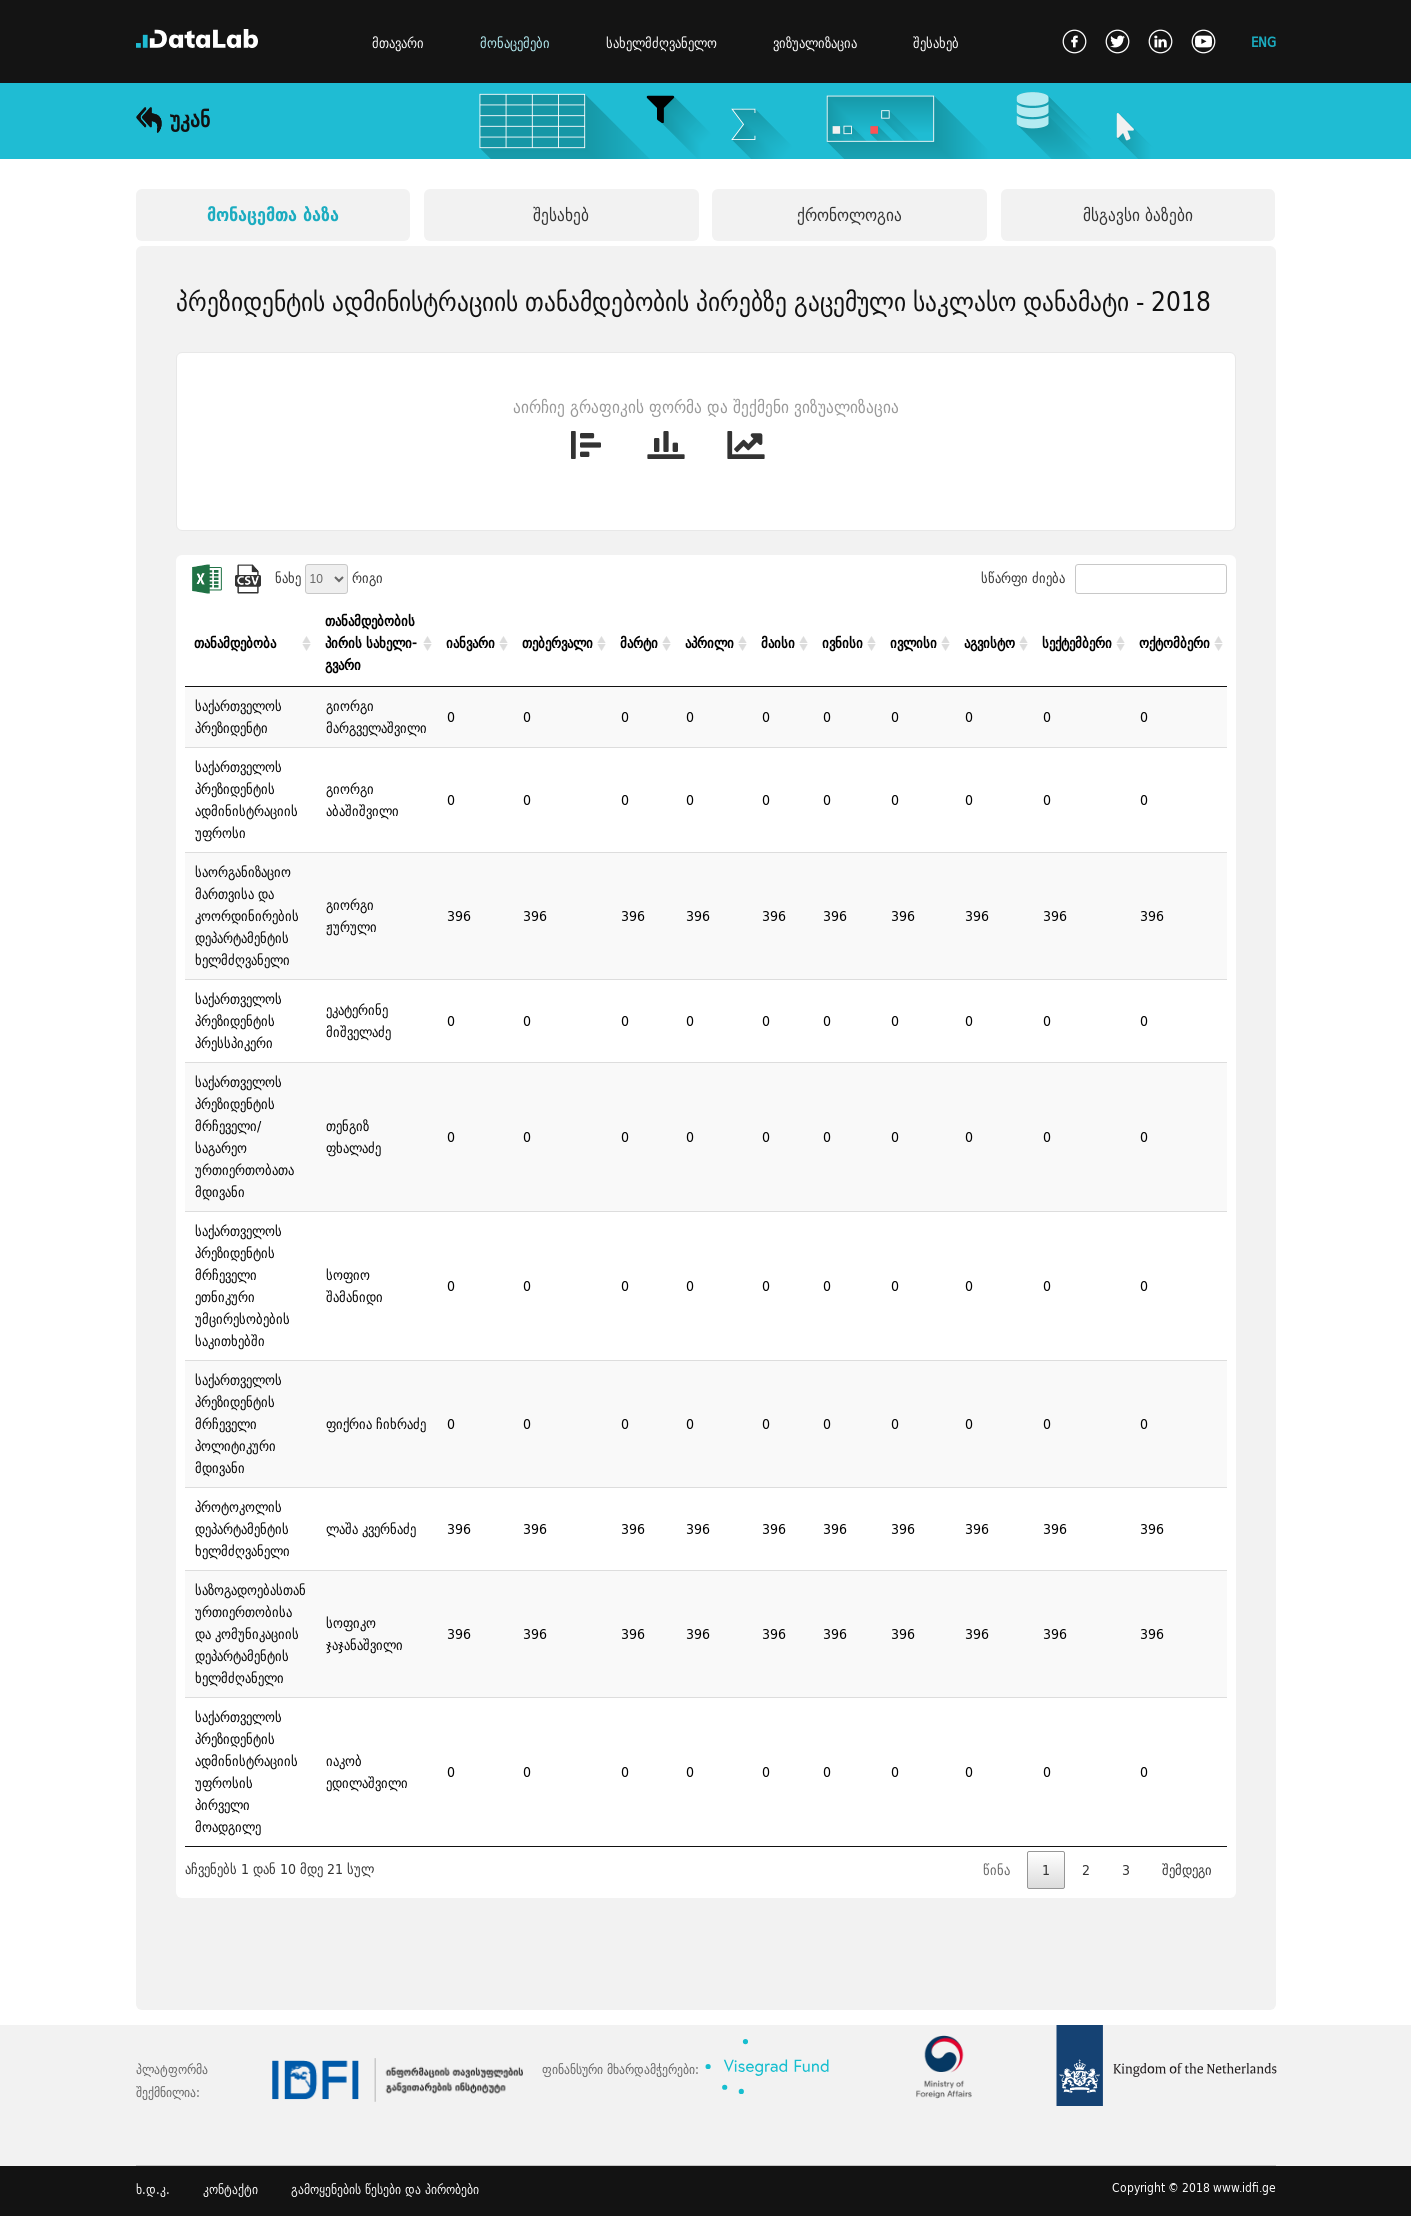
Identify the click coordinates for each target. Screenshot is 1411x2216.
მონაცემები (515, 43)
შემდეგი (1187, 1870)
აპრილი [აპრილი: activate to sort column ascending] (709, 643)
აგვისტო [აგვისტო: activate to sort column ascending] (989, 643)
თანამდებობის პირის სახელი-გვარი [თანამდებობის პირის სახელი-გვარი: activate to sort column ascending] (371, 643)
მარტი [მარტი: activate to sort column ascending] (639, 643)
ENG (1263, 41)
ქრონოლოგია (849, 214)
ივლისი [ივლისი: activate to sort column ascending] (913, 643)
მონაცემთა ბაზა (273, 214)
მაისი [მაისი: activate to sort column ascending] (778, 643)
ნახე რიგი (329, 578)
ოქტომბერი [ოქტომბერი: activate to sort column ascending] (1174, 643)
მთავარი (398, 43)
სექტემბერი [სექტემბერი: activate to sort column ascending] (1077, 643)
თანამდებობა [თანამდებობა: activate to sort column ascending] (235, 643)
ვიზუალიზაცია (815, 43)
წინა (996, 1870)
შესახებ (936, 43)
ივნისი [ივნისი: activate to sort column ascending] (842, 643)
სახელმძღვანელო (661, 43)
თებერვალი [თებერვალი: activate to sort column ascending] (557, 643)
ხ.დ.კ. (153, 2189)
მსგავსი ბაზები (1138, 214)
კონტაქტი (230, 2189)
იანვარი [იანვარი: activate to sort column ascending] (470, 643)
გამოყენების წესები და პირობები (385, 2189)
